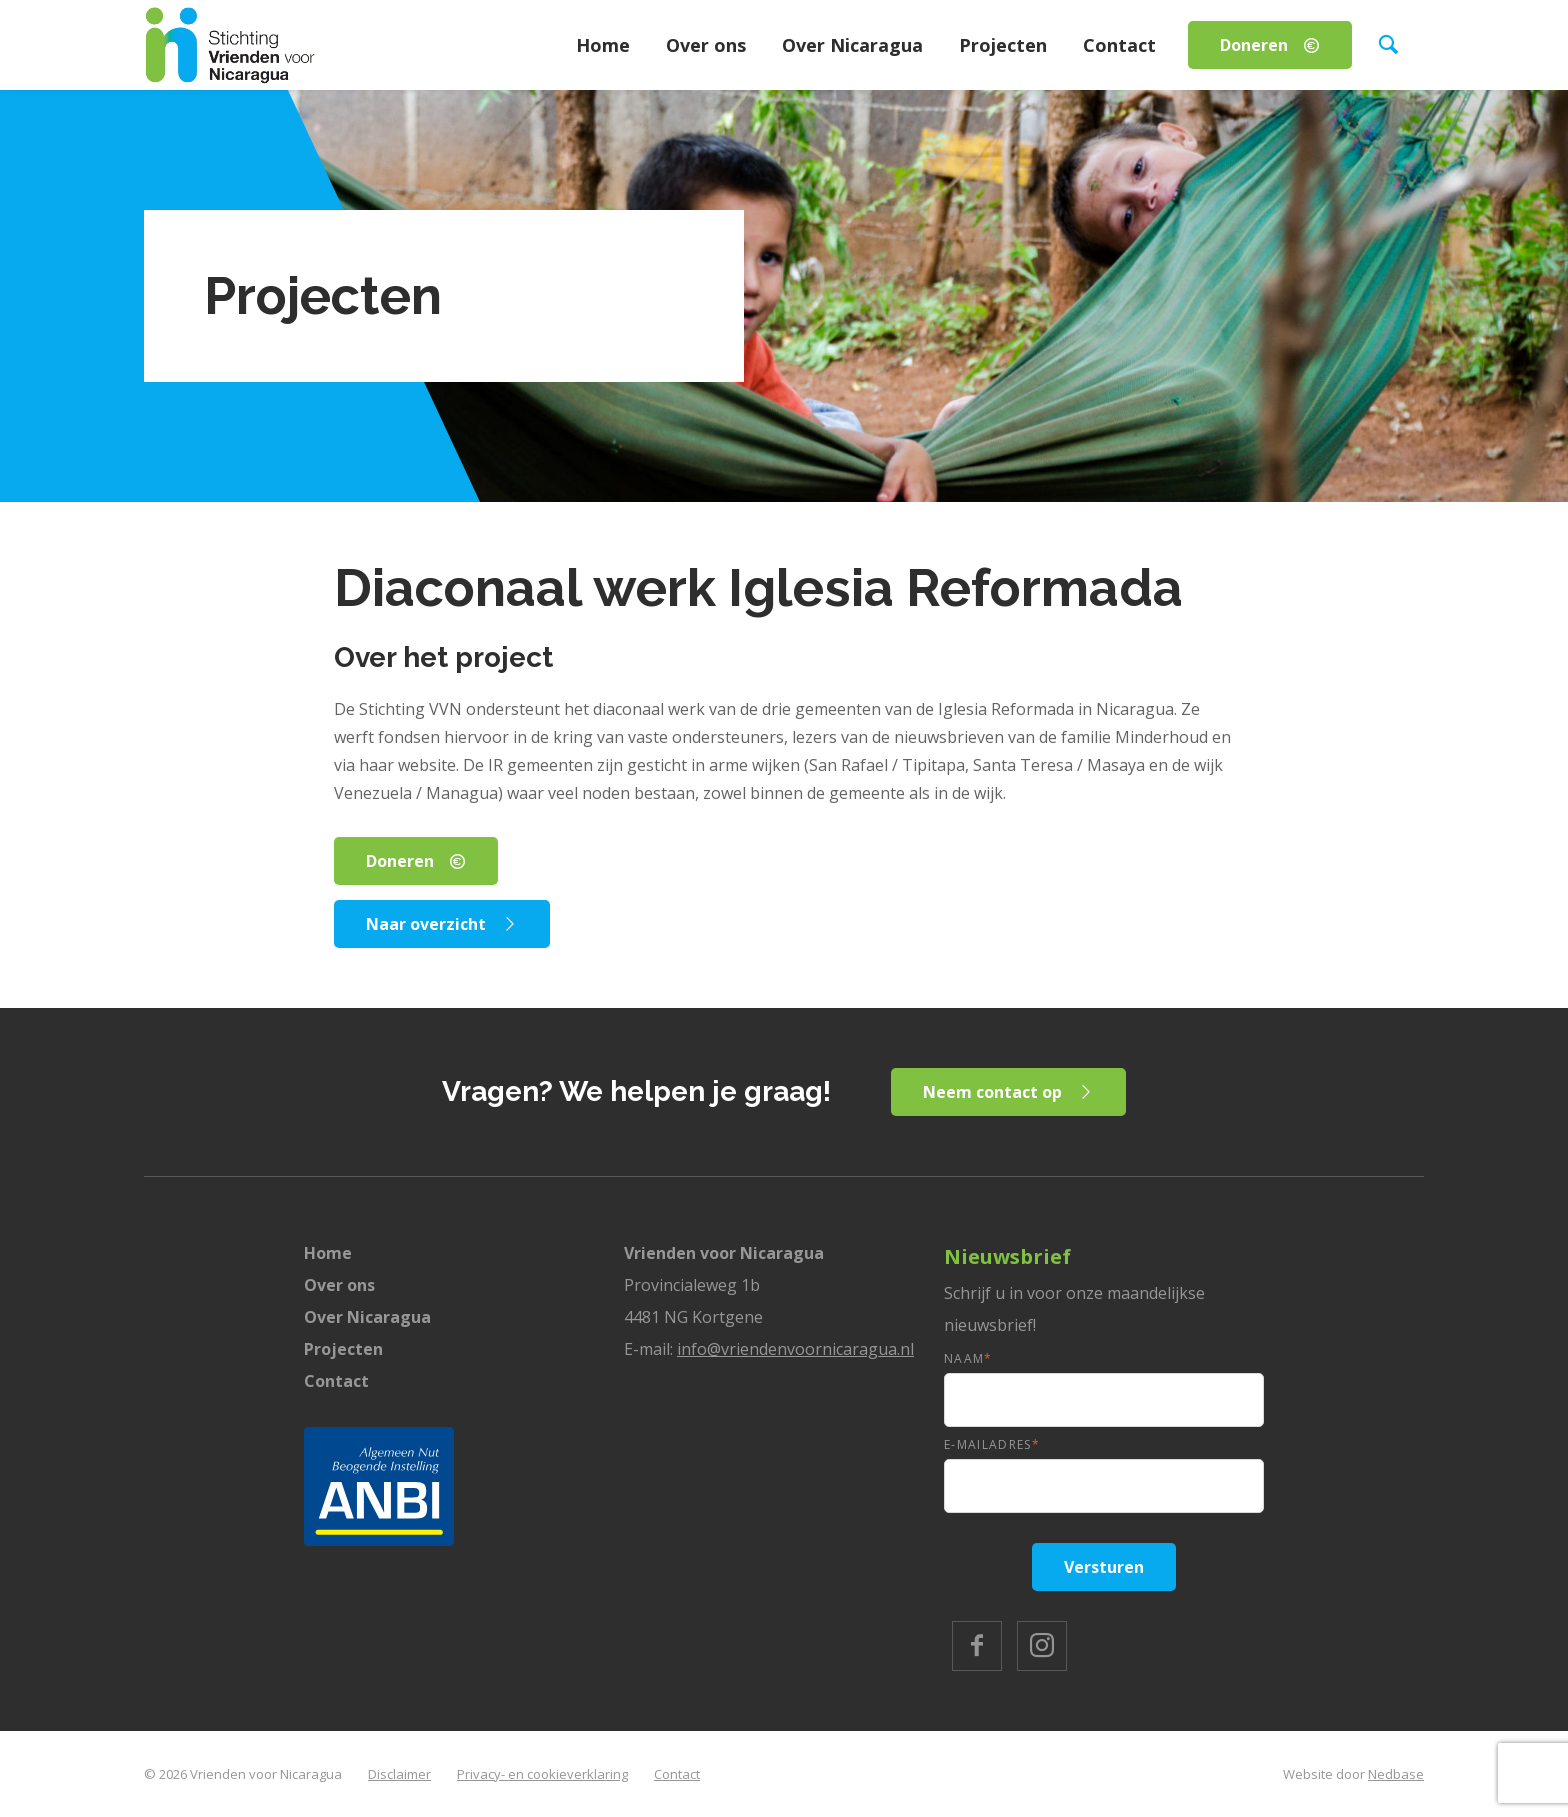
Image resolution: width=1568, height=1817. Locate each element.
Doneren (1254, 45)
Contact (1119, 45)
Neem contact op (992, 1092)
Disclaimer (399, 1774)
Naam (968, 1358)
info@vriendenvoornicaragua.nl (795, 1349)
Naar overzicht (426, 924)
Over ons (706, 45)
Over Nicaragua (852, 45)
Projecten (1003, 45)
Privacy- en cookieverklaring (542, 1774)
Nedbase (1396, 1774)
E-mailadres (992, 1444)
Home (603, 45)
